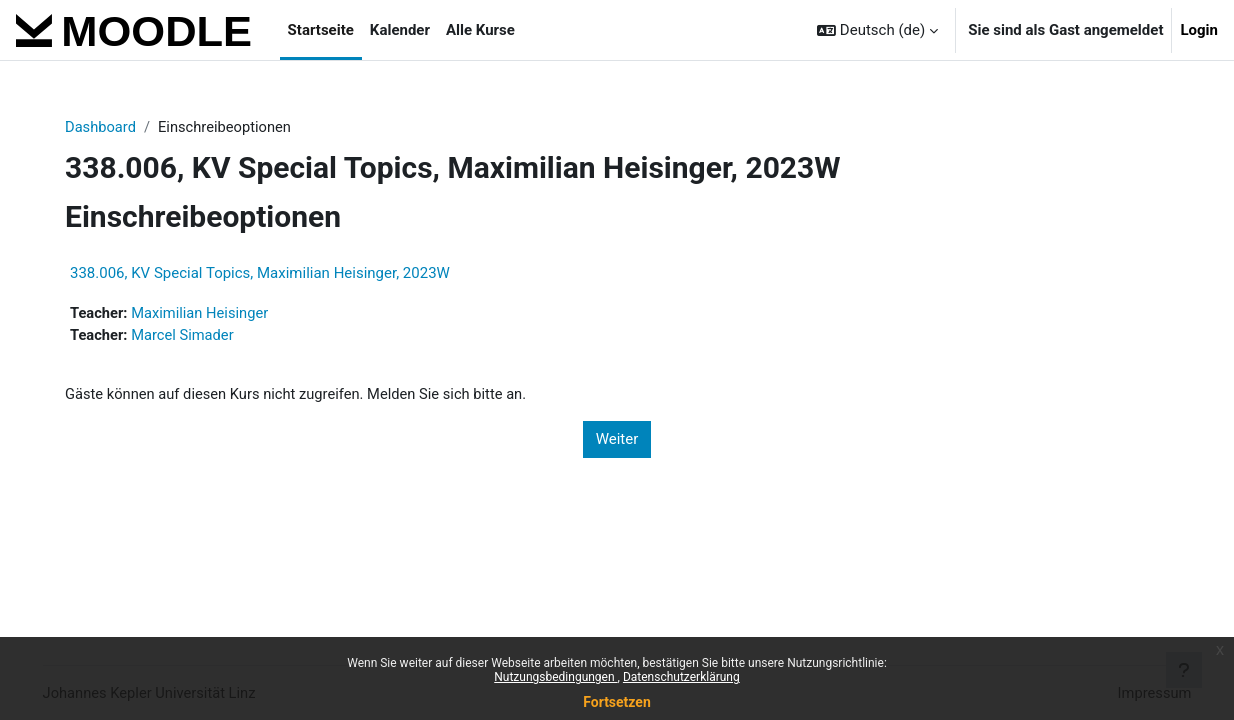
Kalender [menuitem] (400, 30)
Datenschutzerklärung (681, 677)
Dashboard (107, 127)
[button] (877, 30)
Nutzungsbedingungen (555, 677)
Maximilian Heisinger (209, 314)
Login (1199, 30)
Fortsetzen (617, 702)
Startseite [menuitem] (321, 30)
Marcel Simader (191, 336)
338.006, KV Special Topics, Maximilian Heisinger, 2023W (266, 274)
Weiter (617, 441)
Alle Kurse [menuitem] (480, 30)
